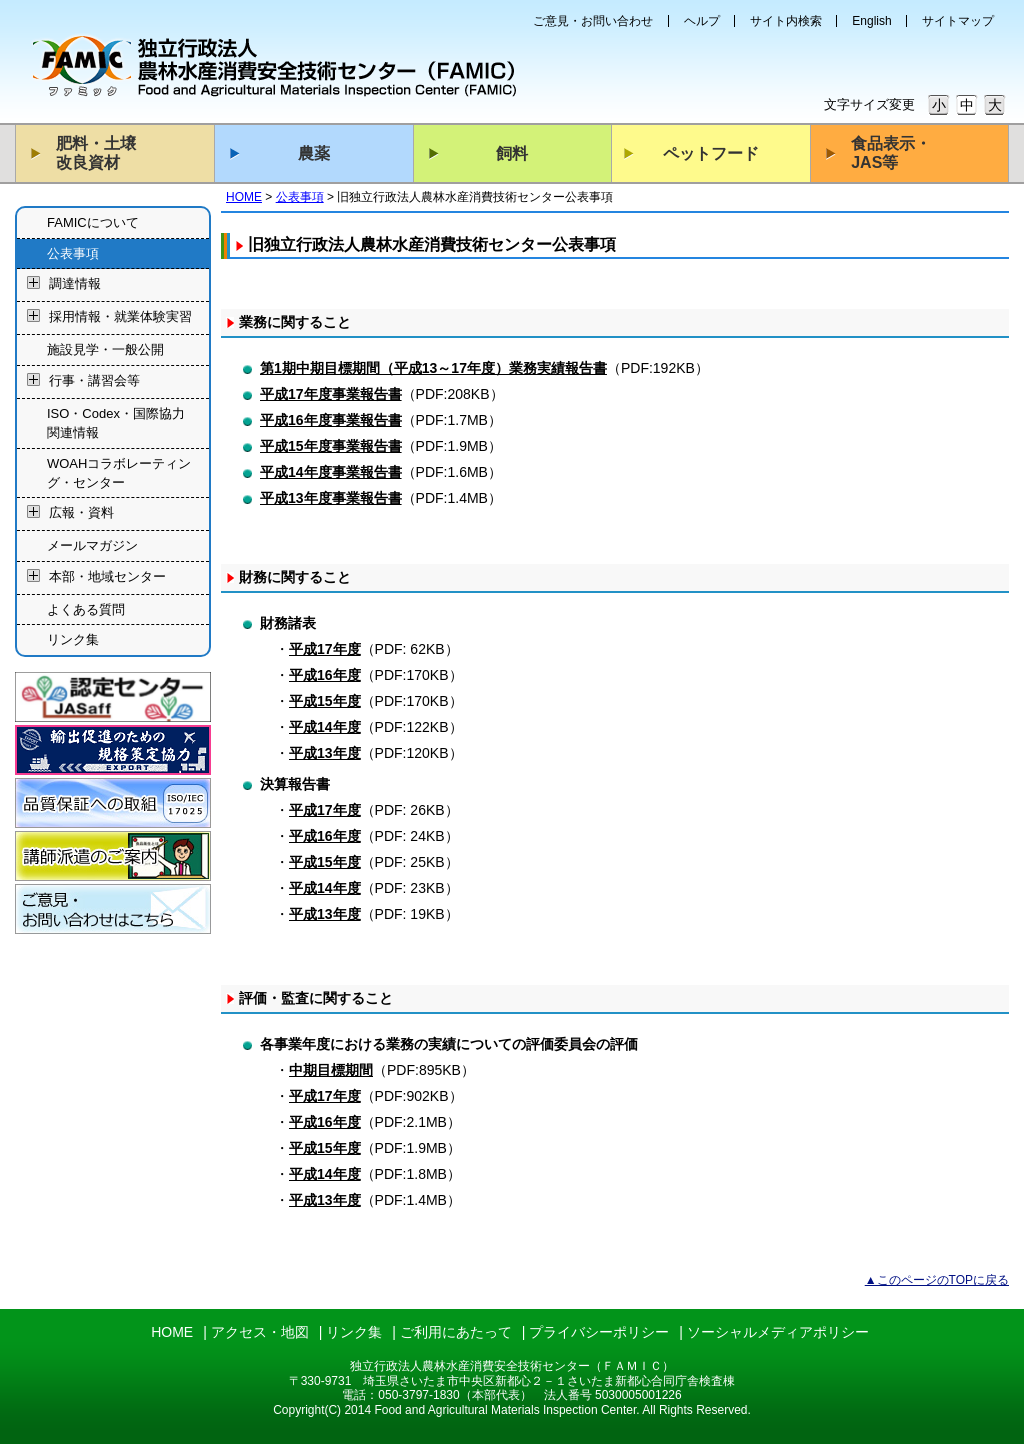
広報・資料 (81, 513)
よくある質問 (86, 609)
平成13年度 (325, 753)
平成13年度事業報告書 (331, 498)
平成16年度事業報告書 (331, 420)
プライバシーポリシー (599, 1332)
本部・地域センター (107, 576)
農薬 (314, 153)
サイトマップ (958, 21)
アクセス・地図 (260, 1332)
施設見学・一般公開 (105, 349)
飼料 (512, 153)
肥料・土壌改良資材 (96, 153)
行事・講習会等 (94, 380)
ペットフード (711, 153)
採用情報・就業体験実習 (120, 317)
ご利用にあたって (456, 1332)
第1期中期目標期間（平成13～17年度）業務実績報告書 (433, 368)
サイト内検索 (786, 21)
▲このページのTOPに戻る (937, 1280)
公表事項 (300, 197)
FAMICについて (93, 222)
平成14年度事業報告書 (331, 472)
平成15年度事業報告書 (331, 446)
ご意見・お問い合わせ (593, 21)
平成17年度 (325, 649)
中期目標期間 (331, 1070)
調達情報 (75, 284)
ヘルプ (702, 21)
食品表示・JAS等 (891, 153)
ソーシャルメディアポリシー (778, 1332)
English (871, 21)
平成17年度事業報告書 (331, 394)
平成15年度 (325, 701)
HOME (244, 197)
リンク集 (73, 639)
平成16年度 (325, 675)
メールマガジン (92, 545)
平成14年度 (325, 727)
